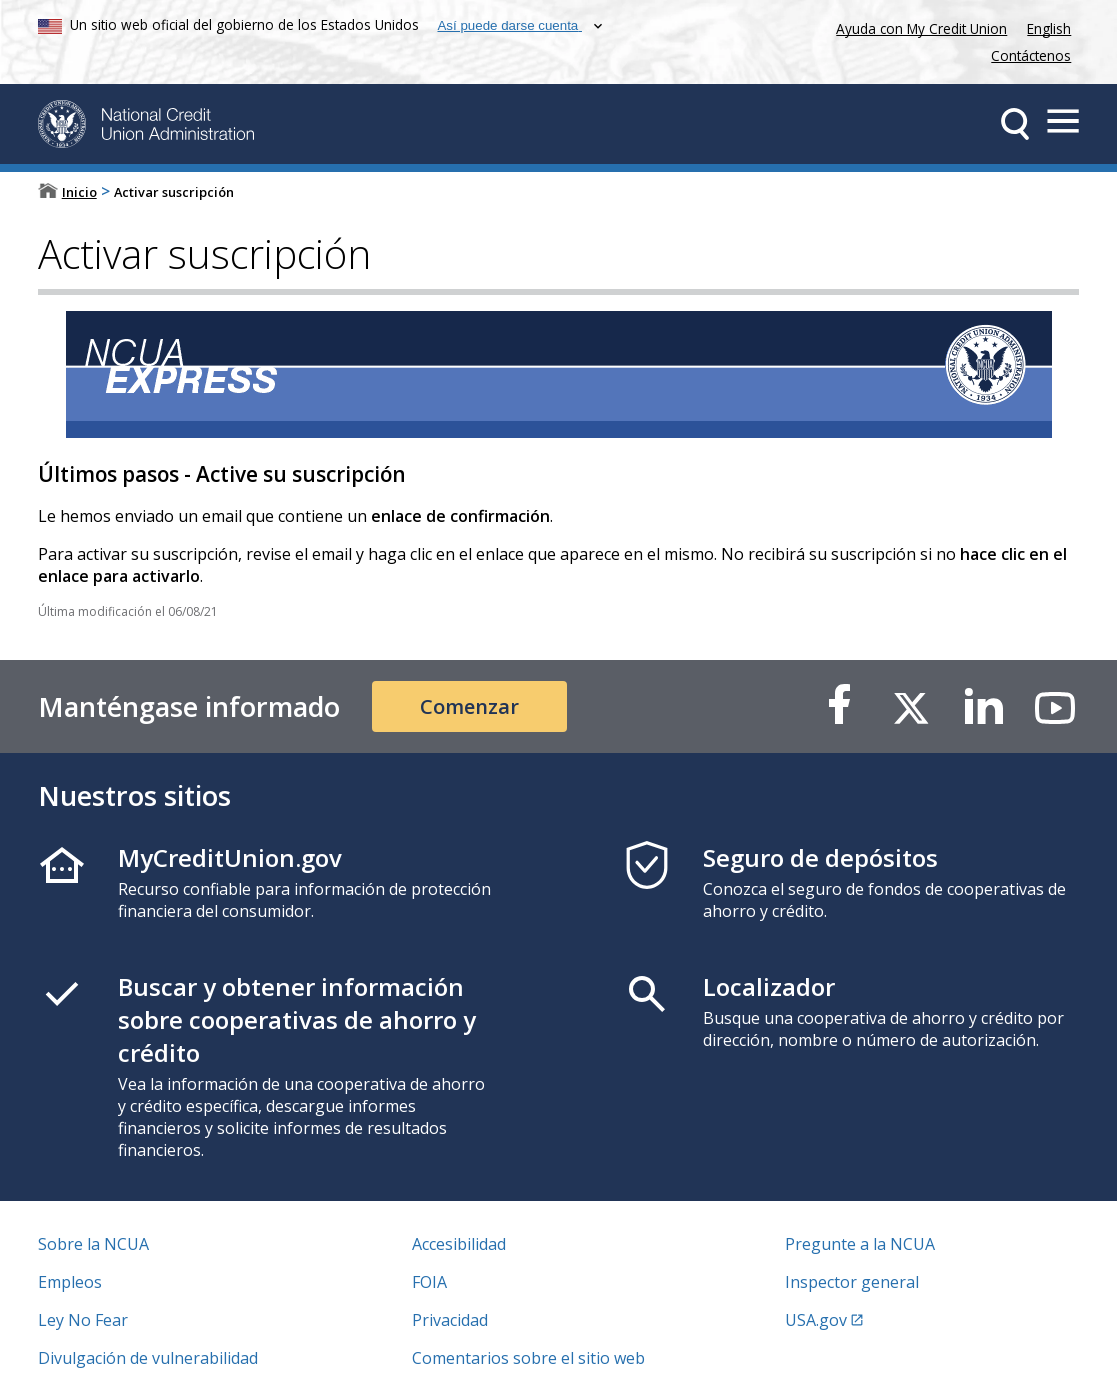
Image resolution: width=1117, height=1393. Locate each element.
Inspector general (852, 1282)
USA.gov (816, 1320)
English (1049, 28)
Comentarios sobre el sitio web (528, 1358)
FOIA (429, 1282)
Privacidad (450, 1320)
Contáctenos (1031, 55)
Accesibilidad (459, 1244)
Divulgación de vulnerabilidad (148, 1358)
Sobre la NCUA (93, 1244)
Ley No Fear (83, 1320)
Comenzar (469, 706)
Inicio (79, 192)
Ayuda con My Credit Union (917, 26)
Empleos (70, 1282)
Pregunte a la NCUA (860, 1244)
